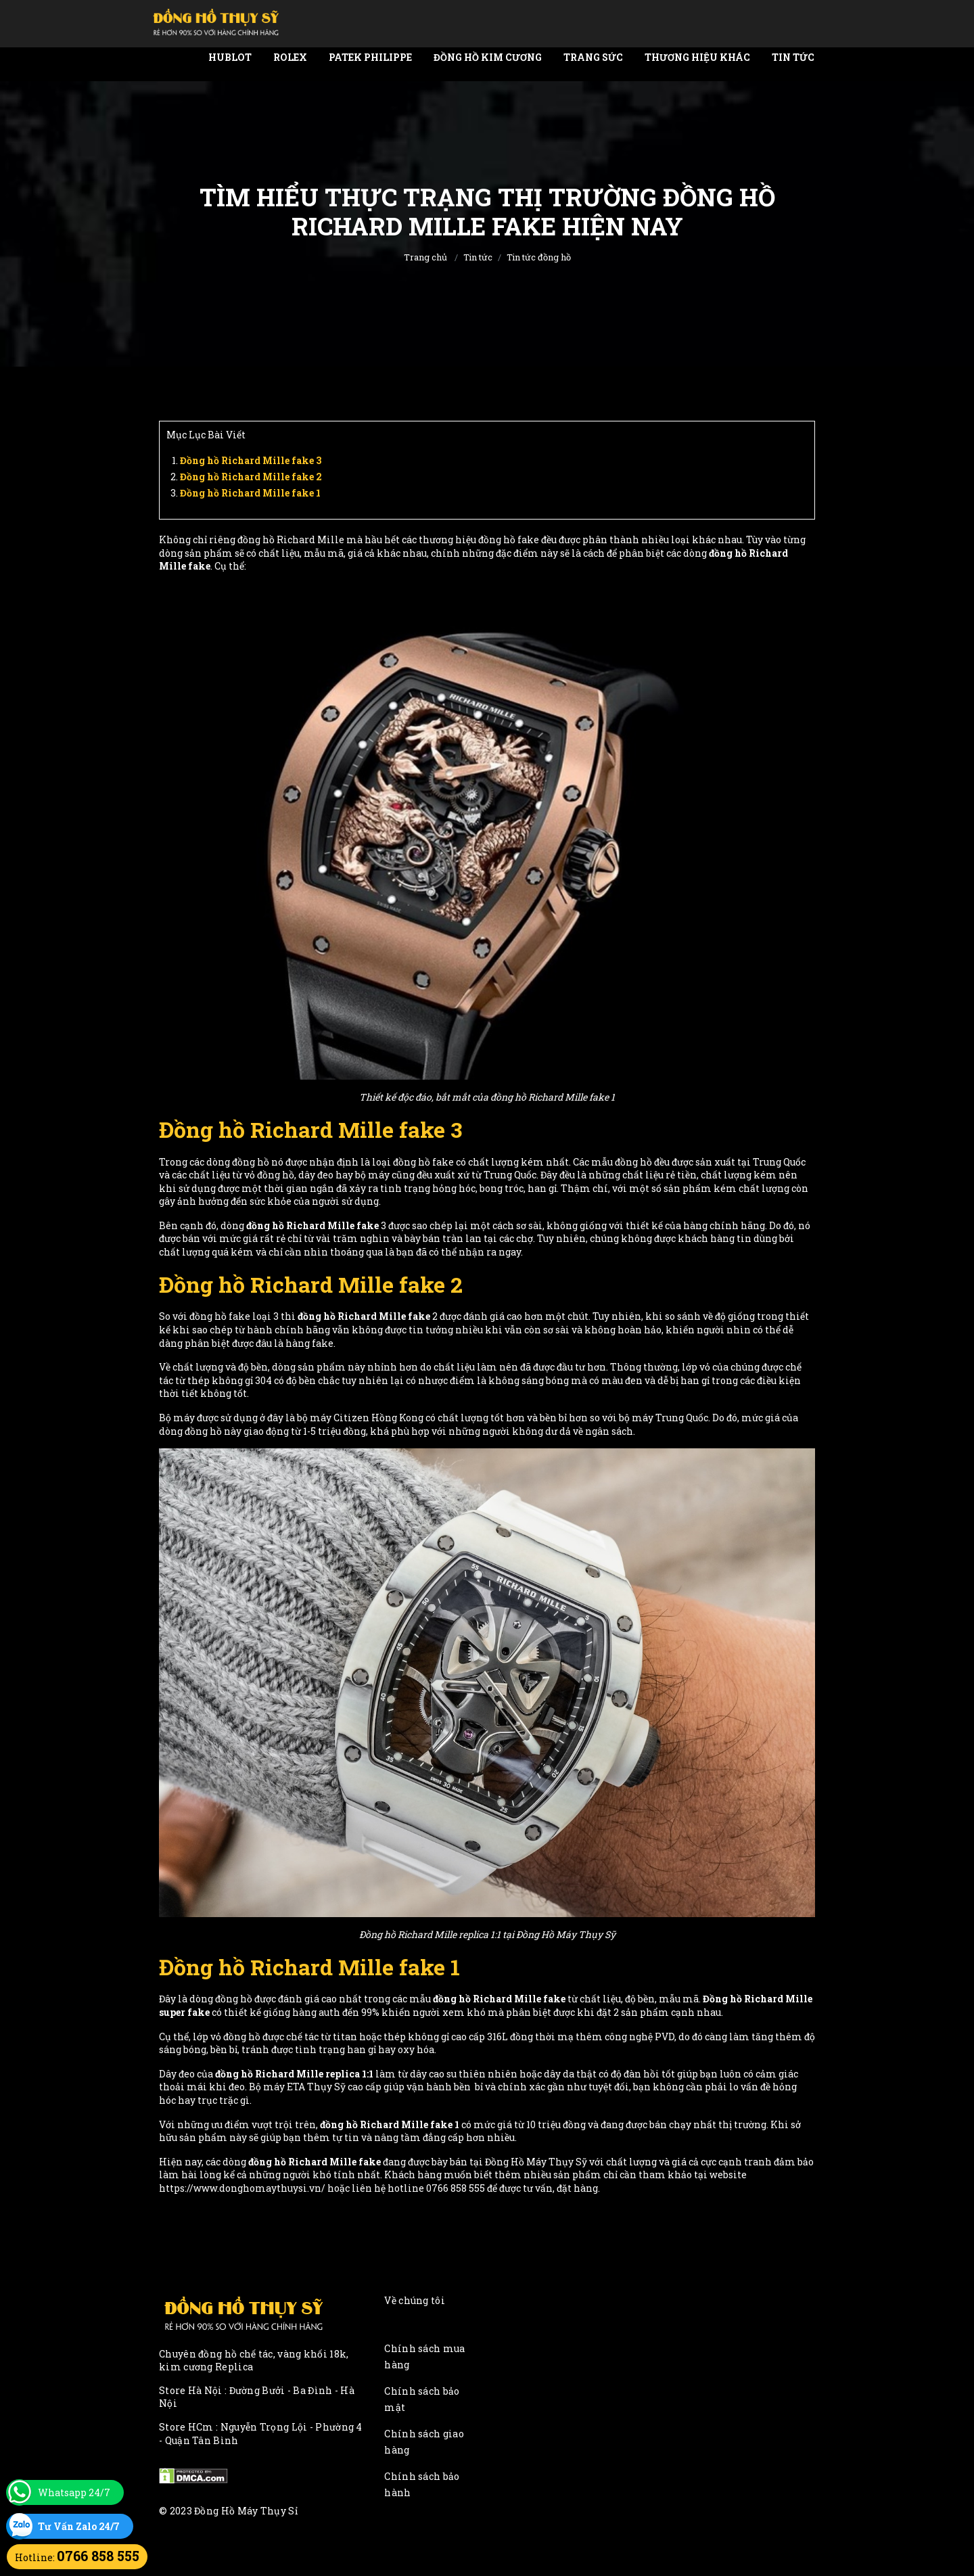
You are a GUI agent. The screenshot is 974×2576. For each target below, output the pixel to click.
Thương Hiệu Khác (697, 57)
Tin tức (793, 57)
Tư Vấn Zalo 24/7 (79, 2526)
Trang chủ (425, 257)
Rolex (290, 57)
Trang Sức (593, 57)
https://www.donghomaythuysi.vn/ (242, 2188)
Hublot (230, 57)
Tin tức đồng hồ (539, 257)
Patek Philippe (370, 57)
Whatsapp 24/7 (74, 2492)
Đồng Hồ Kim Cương (488, 57)
